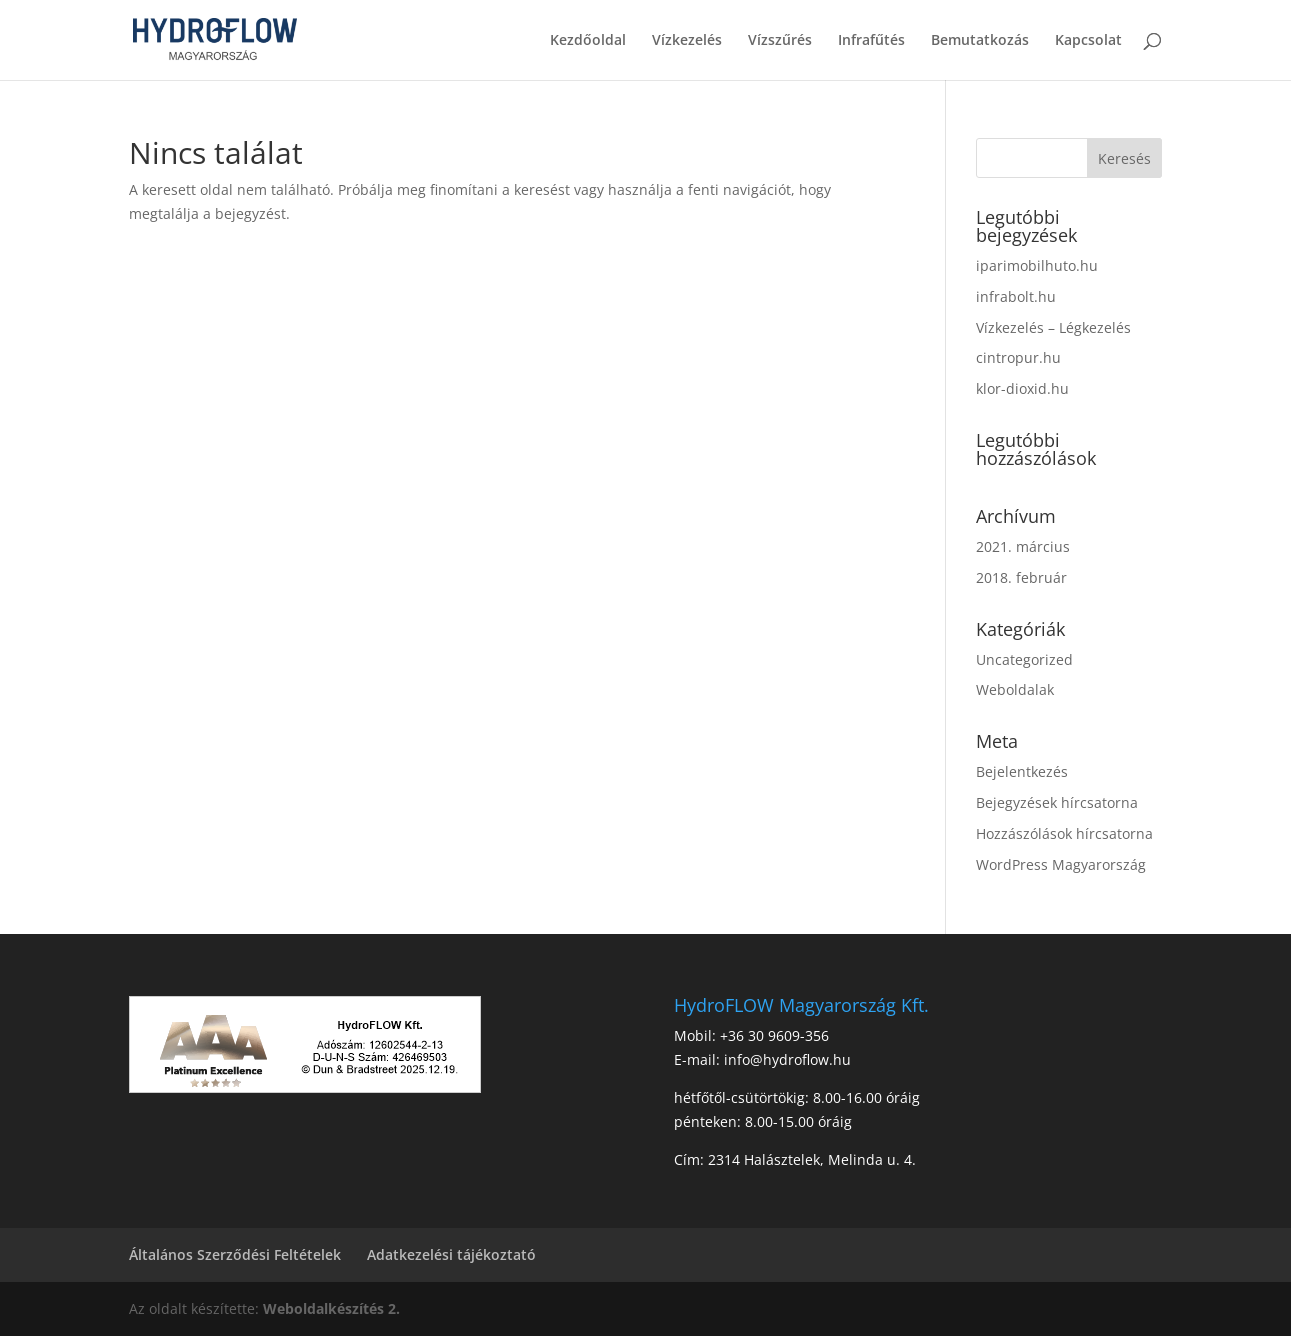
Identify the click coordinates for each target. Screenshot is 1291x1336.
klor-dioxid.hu (1022, 388)
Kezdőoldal (588, 41)
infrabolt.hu (1016, 296)
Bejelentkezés (1022, 771)
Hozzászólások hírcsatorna (1064, 833)
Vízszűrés (780, 41)
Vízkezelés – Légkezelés (1053, 327)
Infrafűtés (871, 41)
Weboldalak (1015, 689)
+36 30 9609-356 (774, 1035)
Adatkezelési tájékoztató (451, 1254)
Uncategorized (1024, 659)
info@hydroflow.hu (787, 1059)
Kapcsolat (1088, 41)
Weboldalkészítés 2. (331, 1308)
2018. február (1021, 577)
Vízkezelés (687, 41)
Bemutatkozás (980, 41)
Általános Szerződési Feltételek (235, 1254)
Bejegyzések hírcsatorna (1057, 802)
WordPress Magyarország (1061, 864)
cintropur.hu (1018, 357)
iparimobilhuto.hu (1037, 265)
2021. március (1023, 546)
